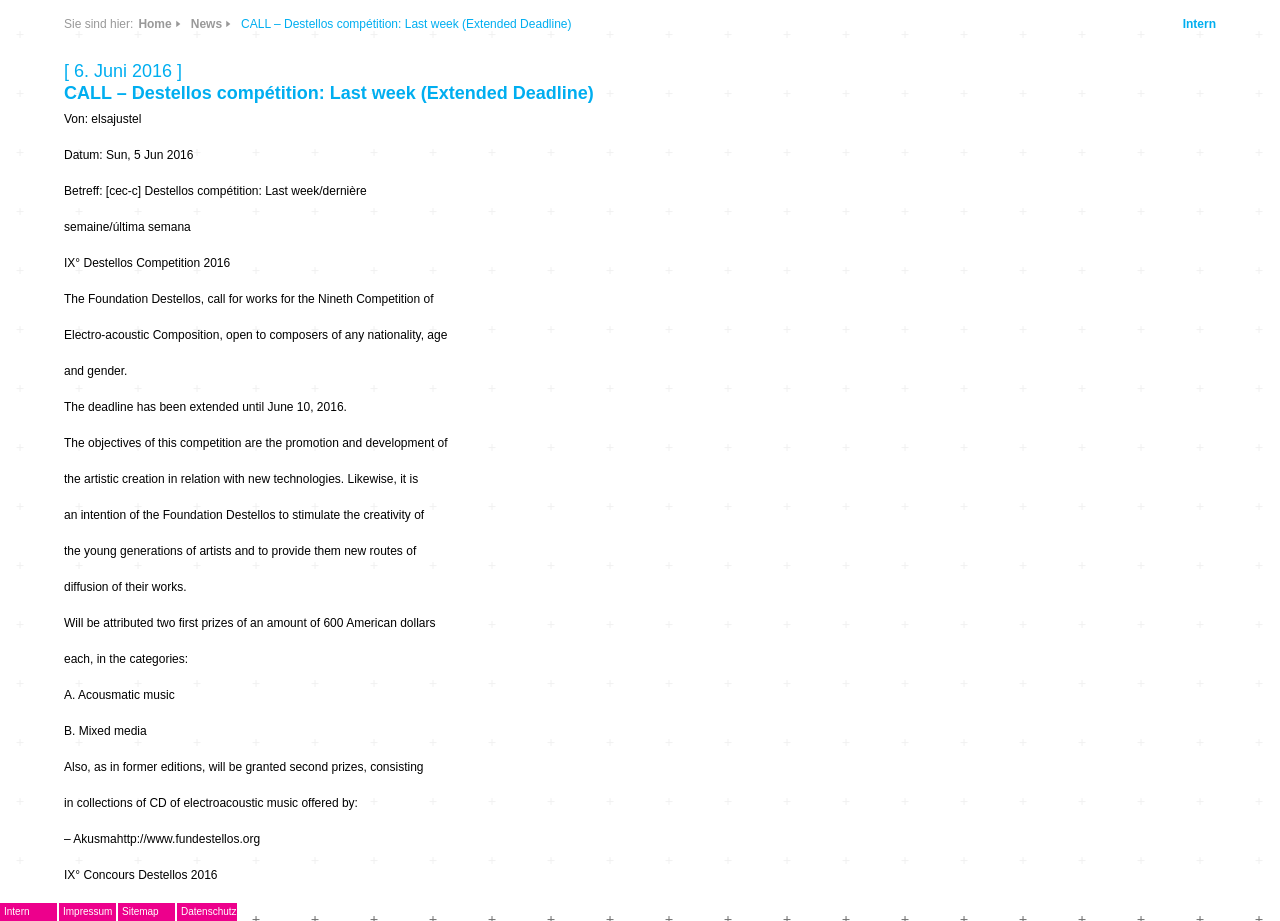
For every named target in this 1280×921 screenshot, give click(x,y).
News (206, 24)
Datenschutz (209, 911)
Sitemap (140, 911)
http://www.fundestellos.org (188, 839)
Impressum (87, 911)
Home (154, 24)
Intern (1199, 24)
